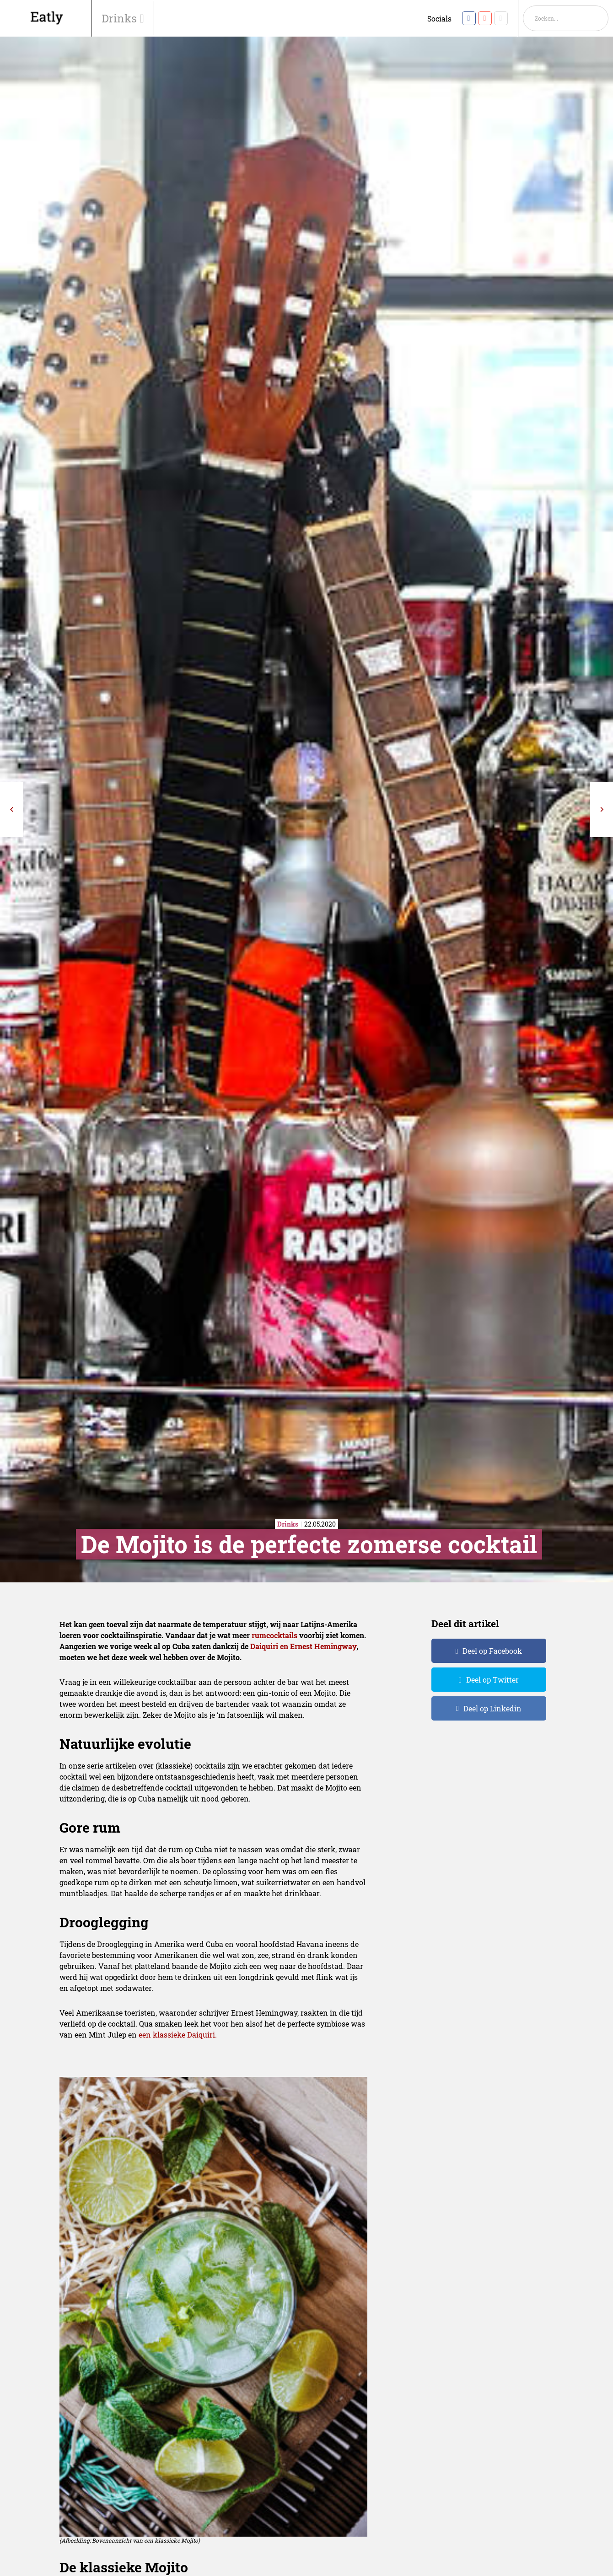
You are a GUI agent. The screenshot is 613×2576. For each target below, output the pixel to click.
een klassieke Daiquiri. (178, 2034)
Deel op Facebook (492, 1651)
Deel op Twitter (492, 1679)
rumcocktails (274, 1635)
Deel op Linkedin (492, 1708)
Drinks (121, 18)
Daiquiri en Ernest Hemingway (303, 1646)
